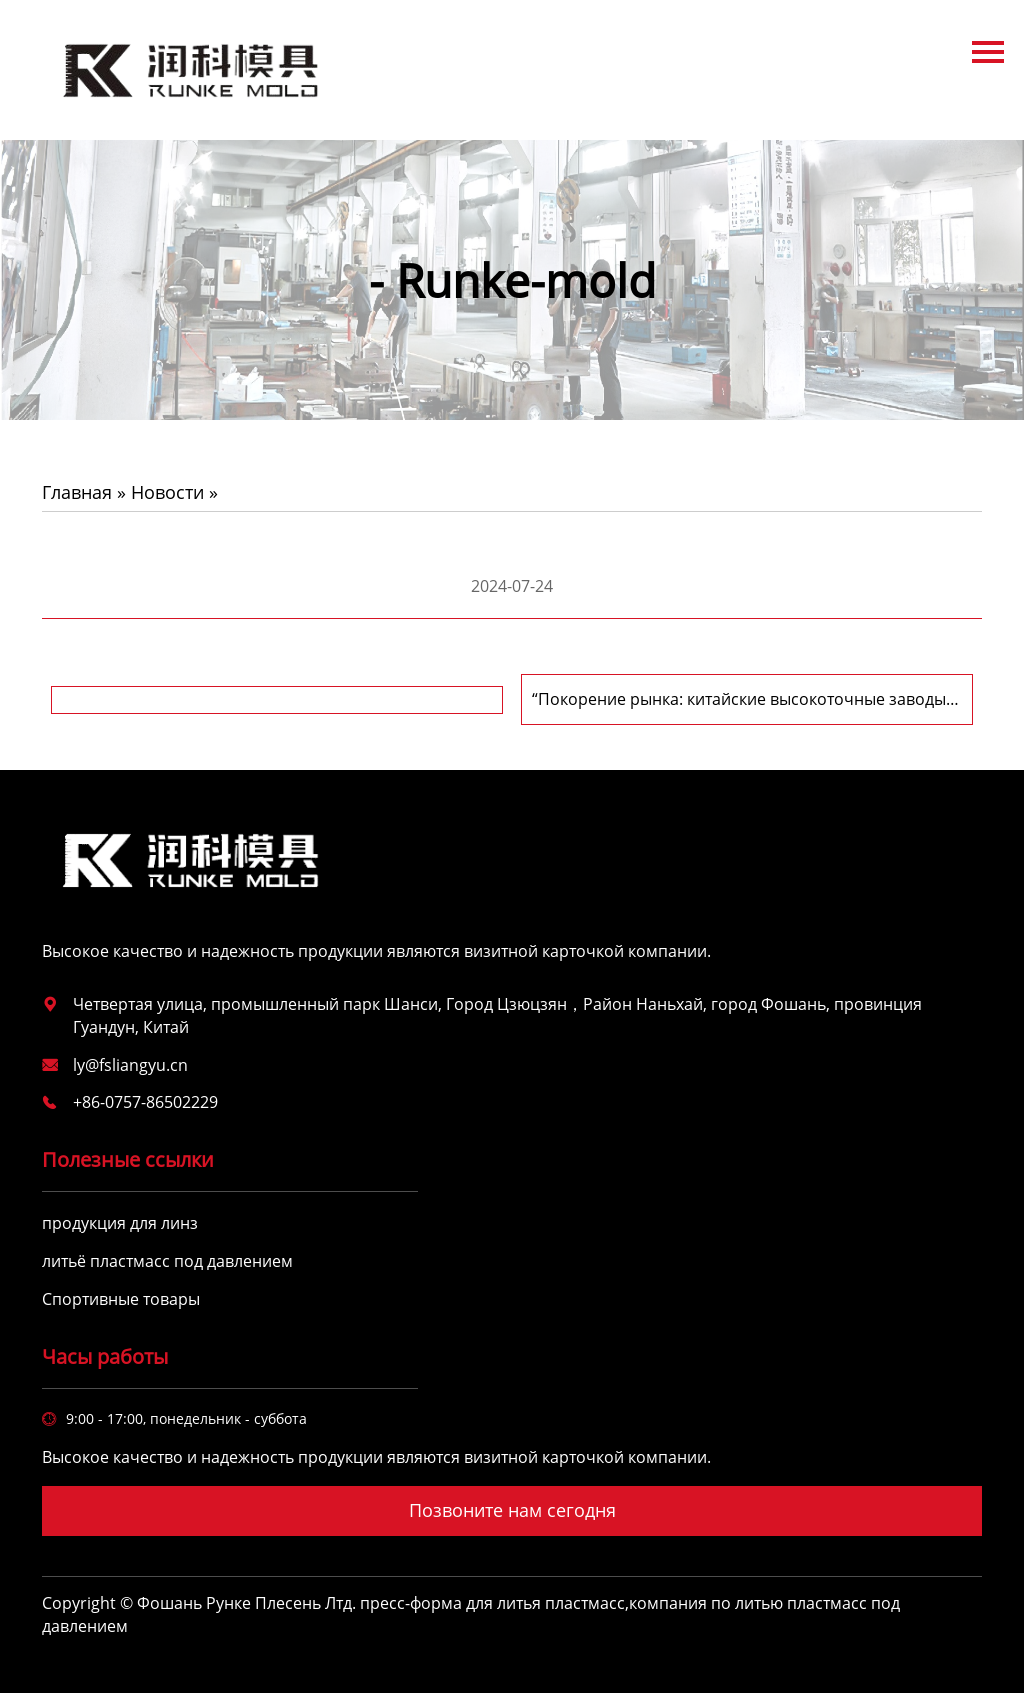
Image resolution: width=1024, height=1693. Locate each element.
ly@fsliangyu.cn (130, 1065)
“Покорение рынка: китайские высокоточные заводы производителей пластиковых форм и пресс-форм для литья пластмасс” (743, 699)
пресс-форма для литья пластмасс (492, 1603)
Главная (77, 492)
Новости (167, 492)
